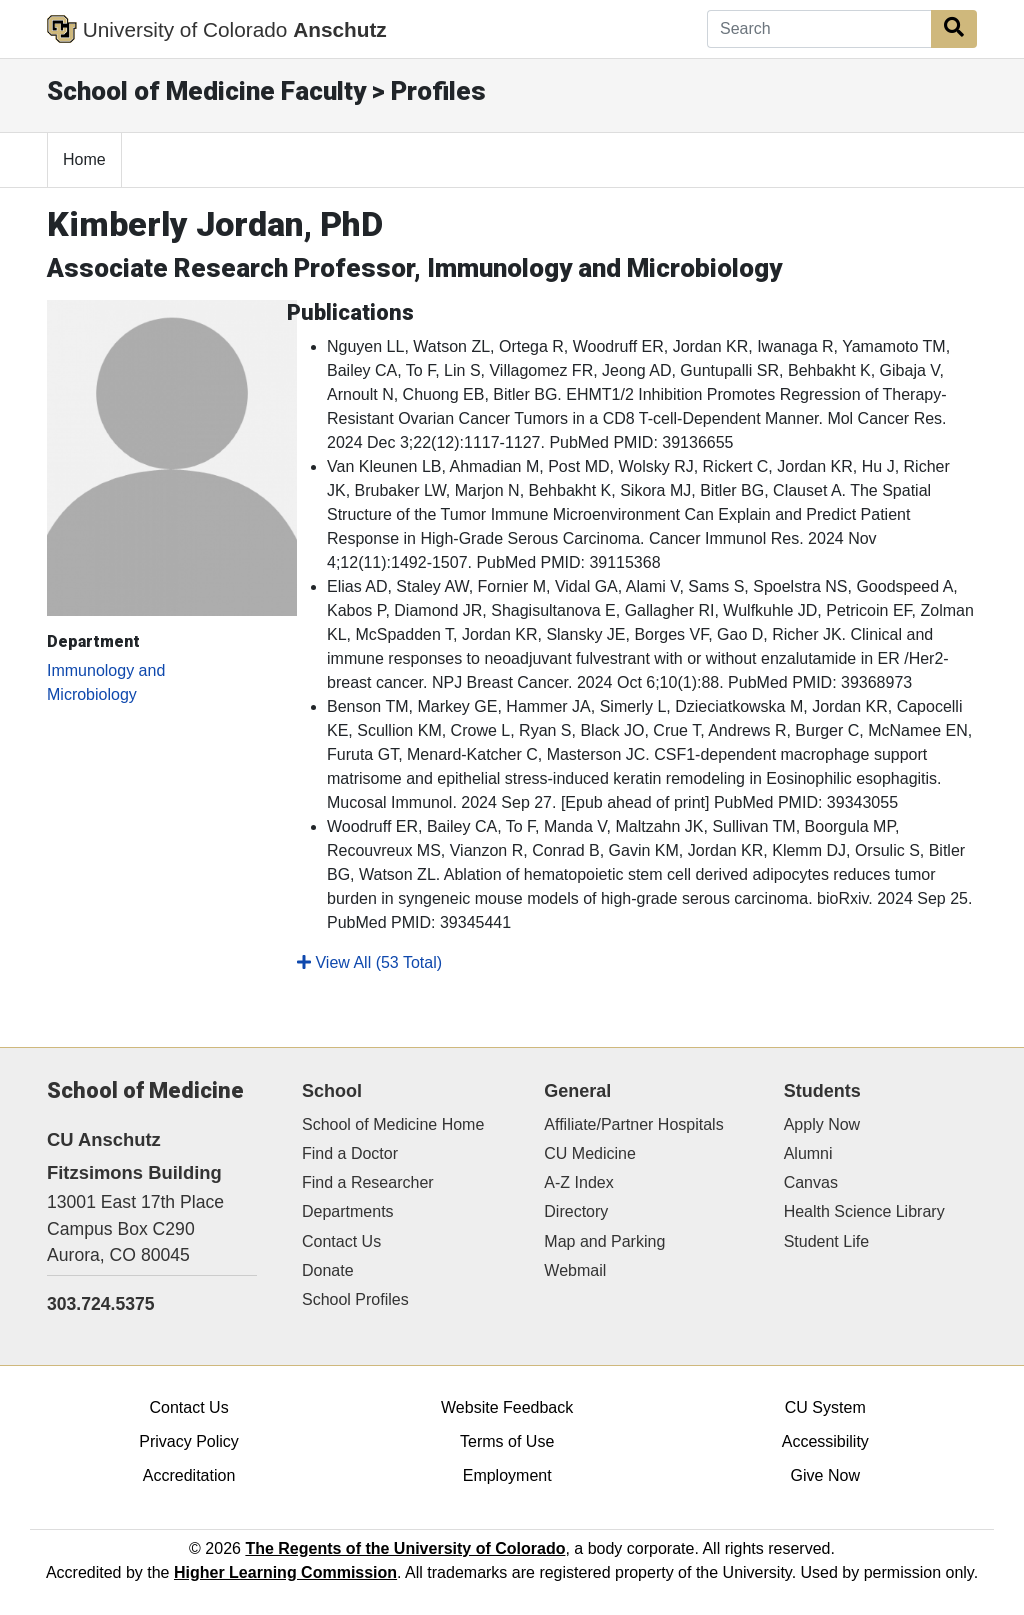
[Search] (819, 29)
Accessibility (825, 1441)
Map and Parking (604, 1241)
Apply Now (822, 1124)
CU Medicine (590, 1153)
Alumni (808, 1153)
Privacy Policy (189, 1441)
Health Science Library (864, 1211)
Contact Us (341, 1241)
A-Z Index (578, 1182)
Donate (328, 1270)
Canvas (811, 1182)
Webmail (575, 1270)
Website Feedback (507, 1407)
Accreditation (189, 1475)
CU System (825, 1407)
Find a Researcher (368, 1182)
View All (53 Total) (369, 962)
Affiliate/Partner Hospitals (633, 1124)
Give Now (825, 1475)
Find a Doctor (350, 1153)
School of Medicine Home (393, 1124)
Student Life (826, 1241)
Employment (507, 1475)
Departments (348, 1211)
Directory (576, 1211)
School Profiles (355, 1299)
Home (84, 159)
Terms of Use (507, 1441)
